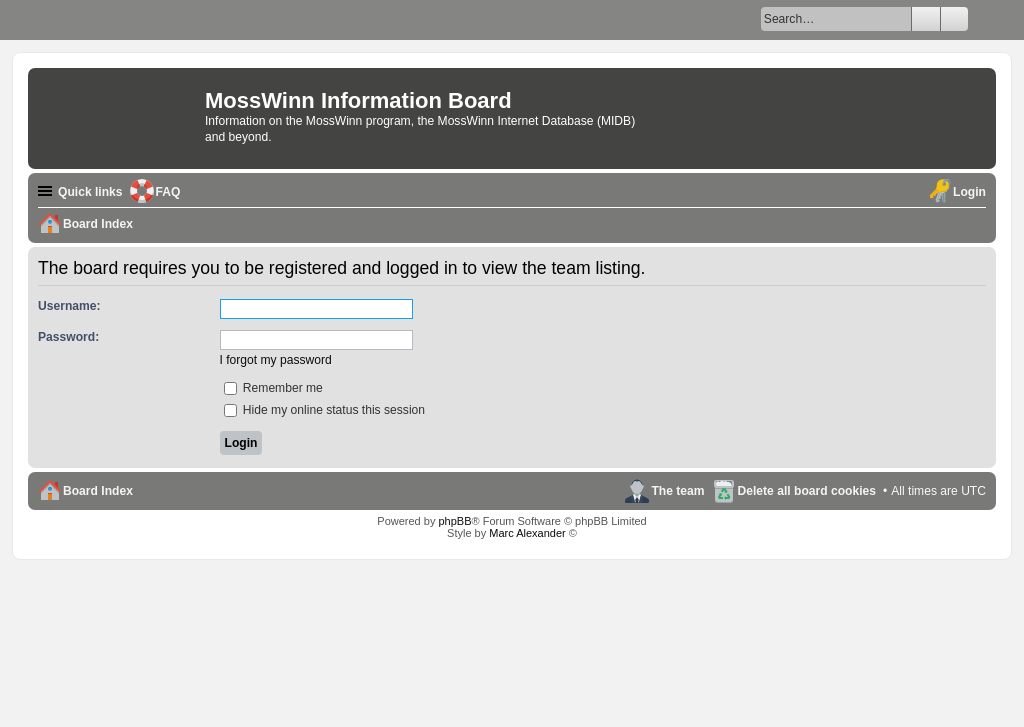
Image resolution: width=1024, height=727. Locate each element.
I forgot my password (276, 360)
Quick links (90, 192)
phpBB (454, 521)
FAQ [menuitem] (168, 192)
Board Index (98, 491)
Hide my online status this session (325, 410)
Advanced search (954, 19)
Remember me (273, 388)
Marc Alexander (527, 533)
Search (926, 19)
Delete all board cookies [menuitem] (807, 491)
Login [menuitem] (969, 192)
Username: (69, 306)
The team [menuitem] (677, 491)
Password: (68, 337)
